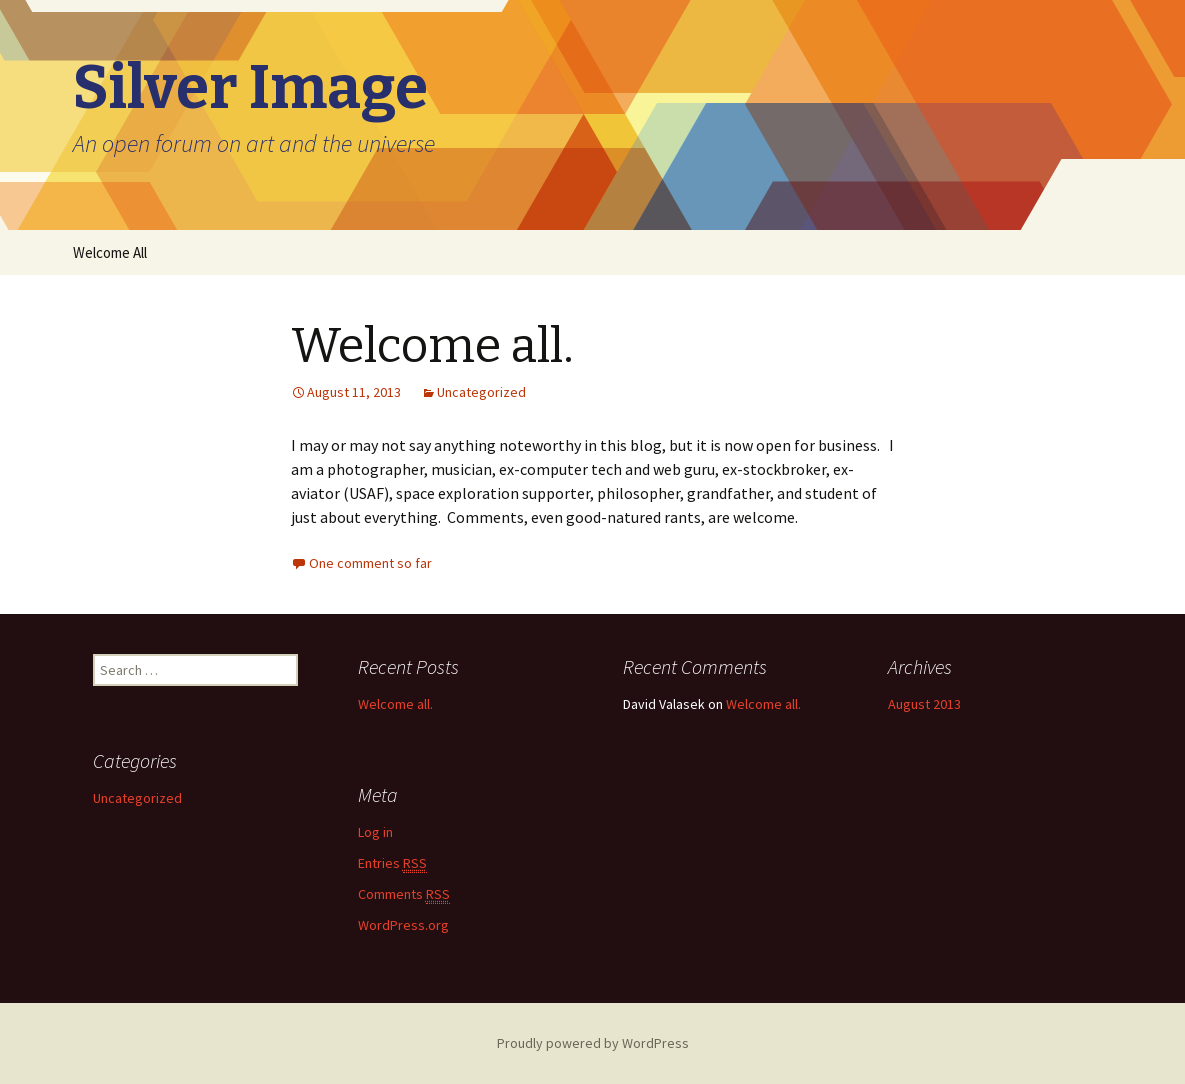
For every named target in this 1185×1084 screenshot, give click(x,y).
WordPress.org (403, 925)
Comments (404, 894)
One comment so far (370, 563)
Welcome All (110, 252)
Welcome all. (432, 346)
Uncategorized (481, 392)
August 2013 (924, 704)
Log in (375, 832)
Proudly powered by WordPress (593, 1043)
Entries (392, 863)
